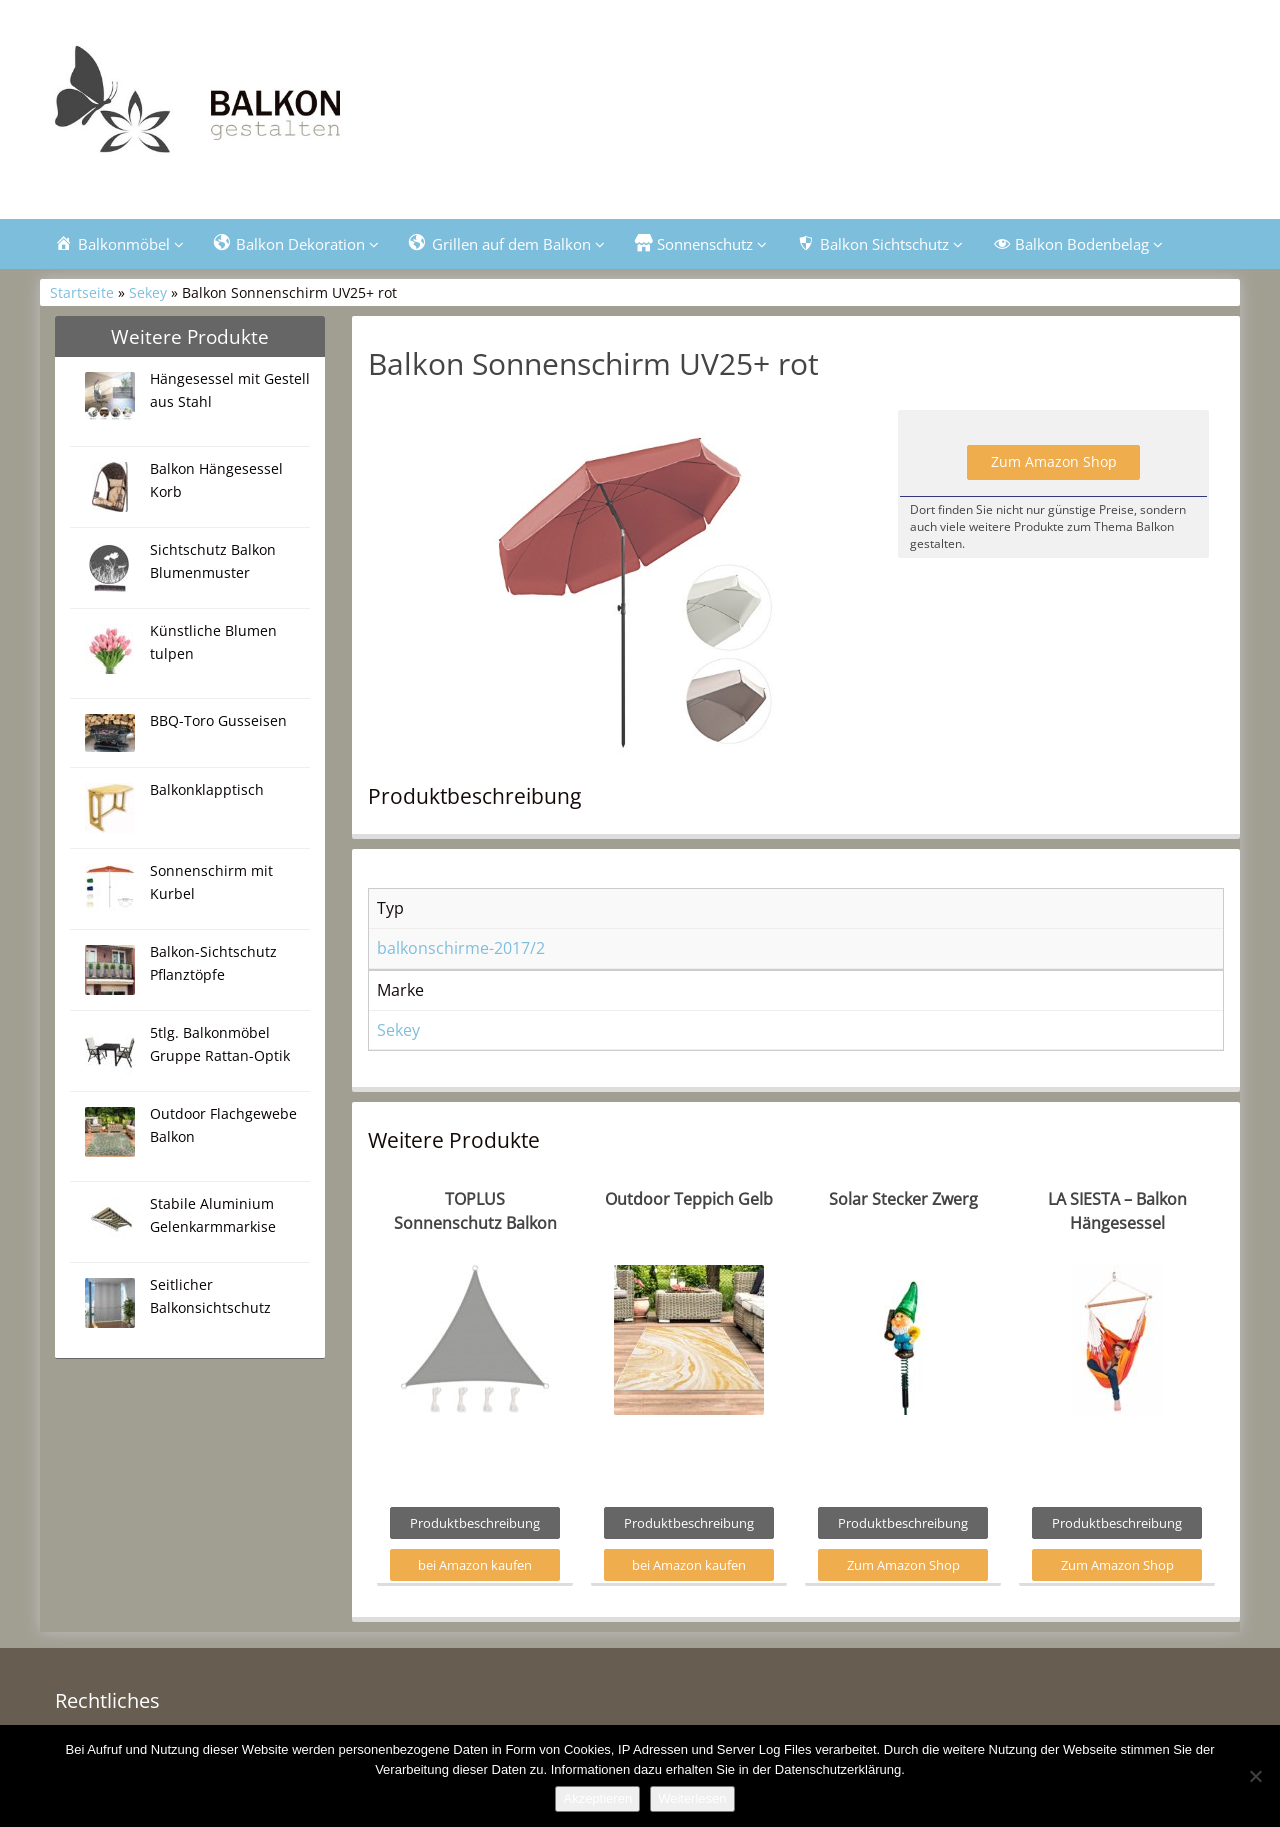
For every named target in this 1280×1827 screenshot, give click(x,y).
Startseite (82, 292)
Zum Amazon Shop (1054, 461)
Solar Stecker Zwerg (903, 1199)
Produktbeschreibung (475, 1523)
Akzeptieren (597, 1798)
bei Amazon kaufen (475, 1565)
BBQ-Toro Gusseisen (218, 720)
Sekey (148, 292)
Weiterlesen (692, 1798)
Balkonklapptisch (207, 789)
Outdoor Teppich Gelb (689, 1199)
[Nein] (1255, 1776)
